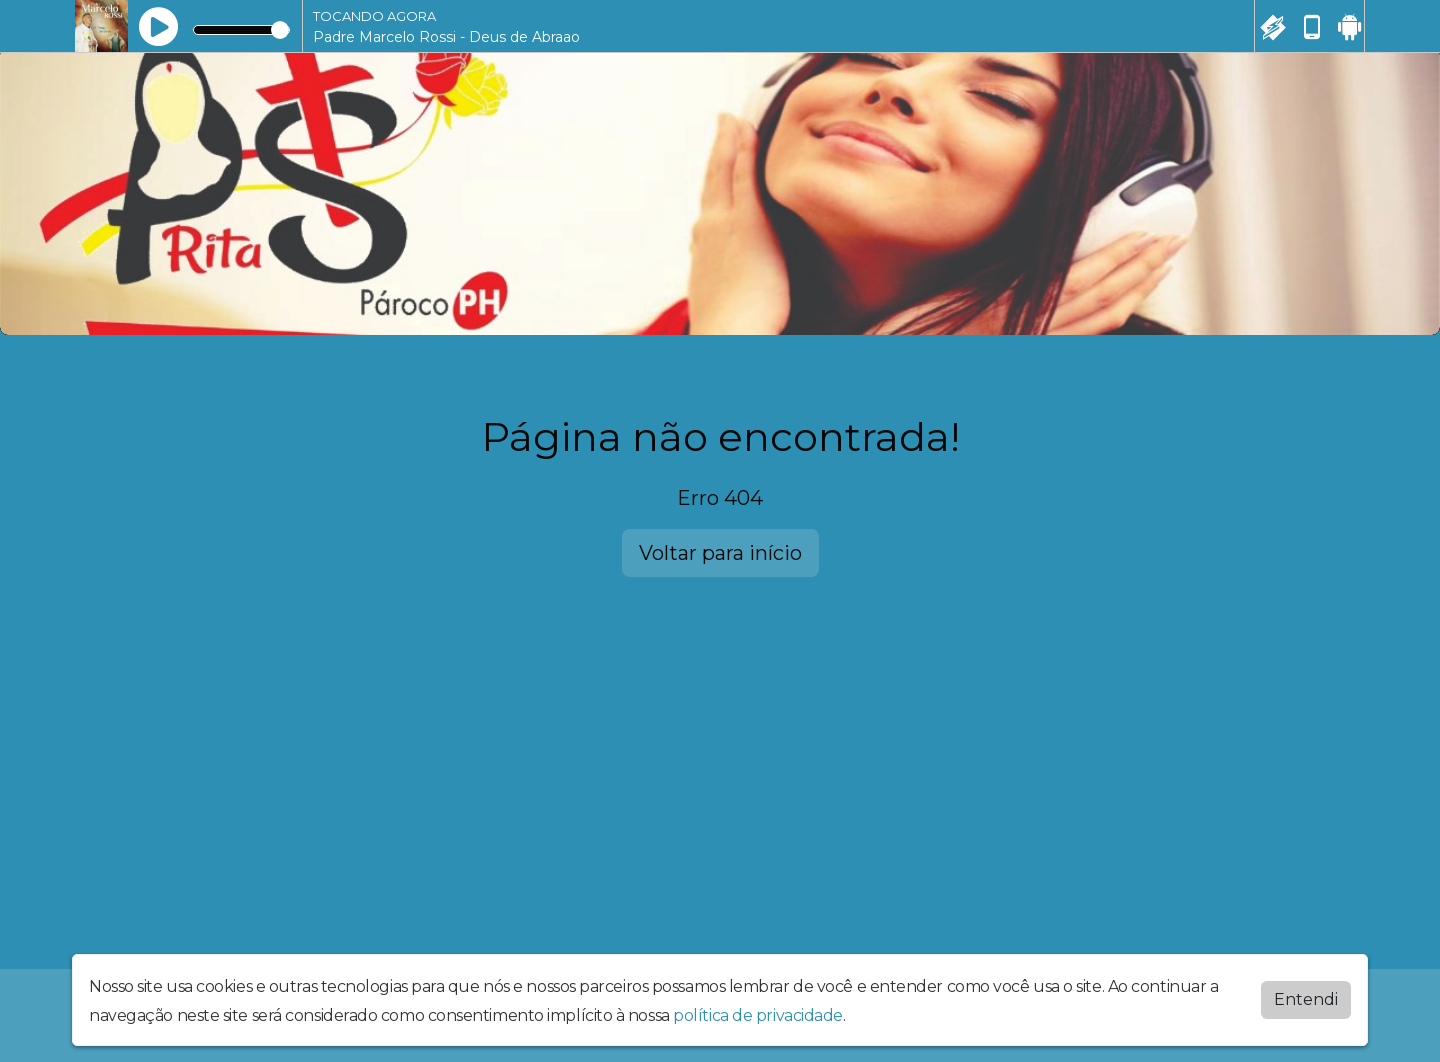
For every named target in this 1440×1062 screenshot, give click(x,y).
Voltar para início (720, 553)
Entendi (1306, 999)
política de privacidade (758, 1015)
